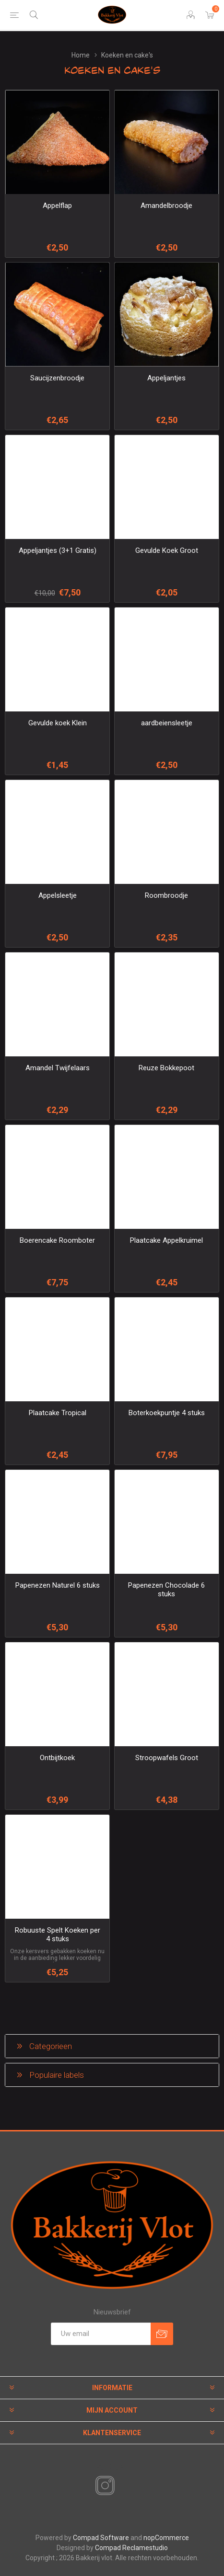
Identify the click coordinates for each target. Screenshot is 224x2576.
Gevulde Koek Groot (166, 550)
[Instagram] (103, 2486)
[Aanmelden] (101, 2334)
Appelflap (57, 205)
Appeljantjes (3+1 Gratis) (57, 550)
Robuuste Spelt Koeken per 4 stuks (57, 1934)
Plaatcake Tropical (57, 1412)
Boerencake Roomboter (57, 1240)
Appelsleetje (57, 895)
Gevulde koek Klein (57, 723)
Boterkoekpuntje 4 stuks (167, 1412)
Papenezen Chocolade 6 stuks (166, 1589)
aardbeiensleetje (166, 723)
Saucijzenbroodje (57, 378)
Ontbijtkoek (57, 1757)
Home (80, 55)
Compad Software (101, 2538)
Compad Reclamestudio (131, 2548)
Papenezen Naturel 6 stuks (57, 1585)
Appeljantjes (166, 378)
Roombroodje (166, 895)
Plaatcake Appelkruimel (166, 1240)
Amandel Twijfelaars (57, 1068)
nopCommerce (166, 2538)
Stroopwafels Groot (166, 1757)
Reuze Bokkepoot (166, 1068)
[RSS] (121, 2486)
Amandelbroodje (166, 205)
